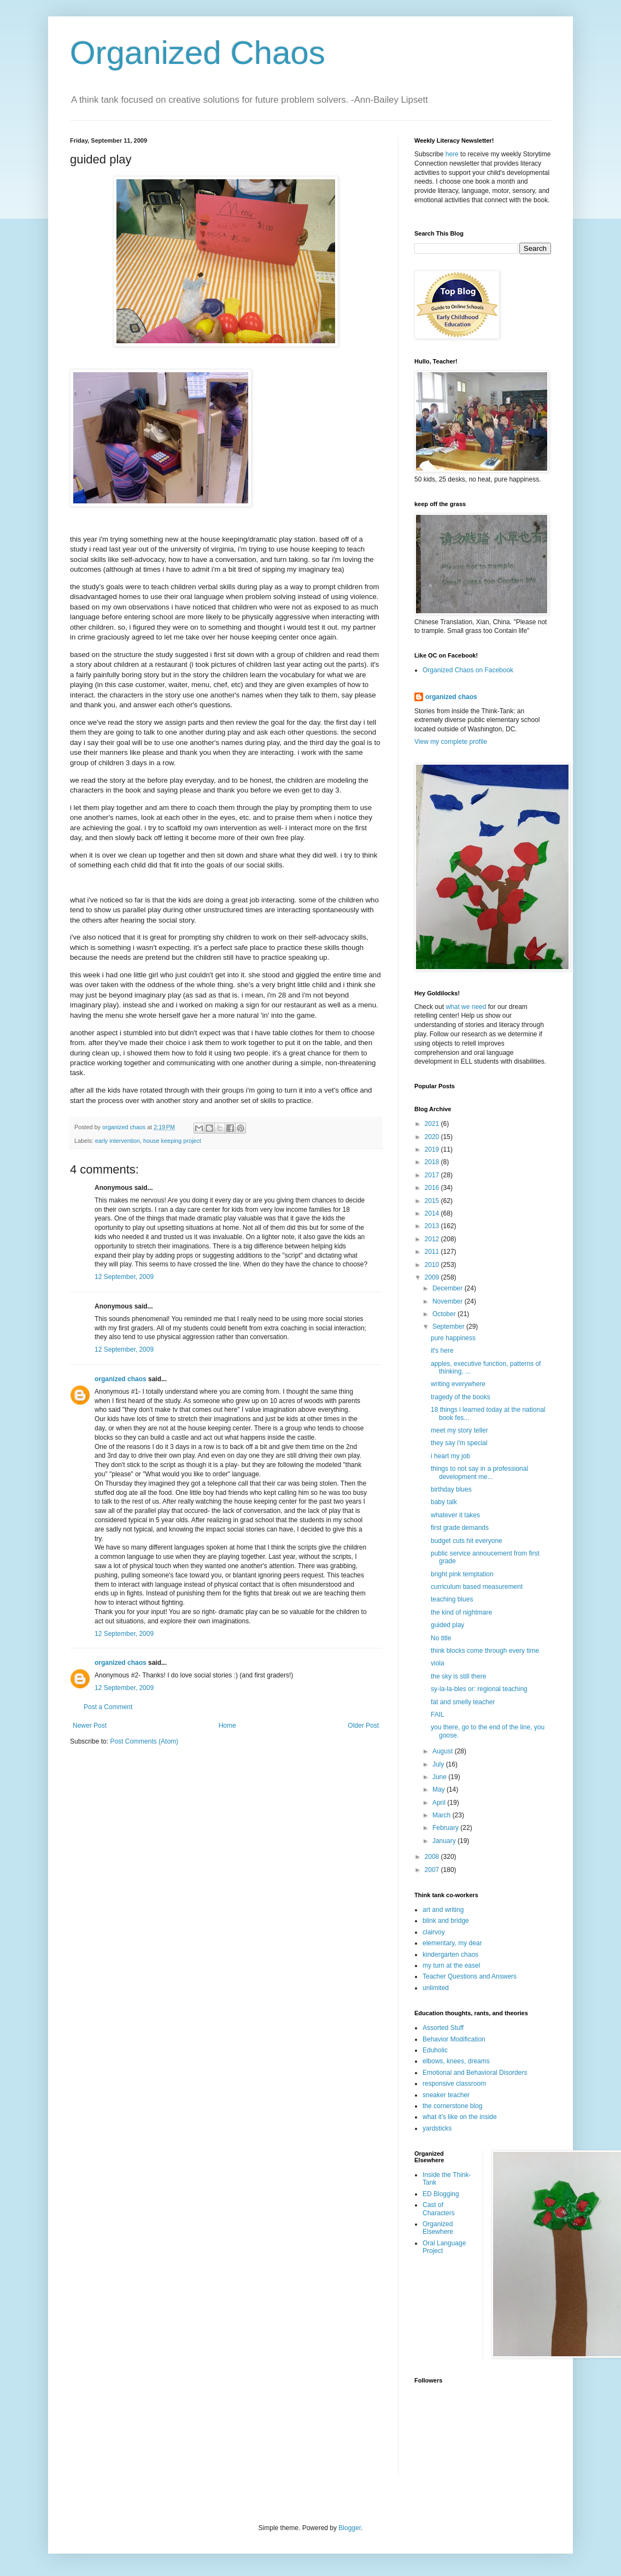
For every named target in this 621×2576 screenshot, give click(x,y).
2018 (433, 1162)
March (442, 1815)
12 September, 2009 (124, 1277)
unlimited (436, 1988)
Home (227, 1725)
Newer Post (90, 1725)
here (452, 154)
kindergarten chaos (450, 1954)
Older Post (363, 1725)
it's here (442, 1350)
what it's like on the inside (460, 2117)
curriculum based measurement (477, 1587)
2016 (433, 1188)
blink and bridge (446, 1920)
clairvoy (434, 1932)
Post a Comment (108, 1707)
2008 (433, 1857)
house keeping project (172, 1140)
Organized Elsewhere (438, 2227)
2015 (433, 1201)
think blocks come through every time (485, 1650)
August (443, 1751)
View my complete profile (450, 742)
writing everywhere (458, 1384)
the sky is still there (458, 1676)
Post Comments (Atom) (144, 1741)
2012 (433, 1239)
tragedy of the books (460, 1397)
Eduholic (435, 2050)
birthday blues (451, 1489)
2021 (433, 1124)
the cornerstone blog (452, 2106)
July (439, 1764)
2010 (433, 1265)
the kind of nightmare (461, 1612)
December (448, 1288)
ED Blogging (441, 2194)
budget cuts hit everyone (466, 1541)
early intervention (117, 1140)
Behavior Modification (454, 2039)
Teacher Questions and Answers (470, 1976)
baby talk (444, 1502)
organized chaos (121, 1379)
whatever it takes (455, 1515)
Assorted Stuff (443, 2028)
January (445, 1841)
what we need (466, 1007)
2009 (433, 1277)
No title (441, 1638)
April (439, 1802)
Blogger (349, 2528)
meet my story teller (459, 1430)
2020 (433, 1137)
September (449, 1326)
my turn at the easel (451, 1965)
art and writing (443, 1910)
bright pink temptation (462, 1574)
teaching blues (452, 1599)
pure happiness (453, 1338)
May (439, 1789)
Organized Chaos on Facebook (468, 670)
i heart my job (450, 1456)
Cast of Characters (439, 2208)
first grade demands (460, 1527)
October (445, 1314)
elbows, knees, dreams (456, 2061)
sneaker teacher (446, 2095)
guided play (447, 1625)
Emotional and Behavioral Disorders (475, 2072)
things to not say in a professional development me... (479, 1472)
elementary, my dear (452, 1943)
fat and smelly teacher (463, 1702)
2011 (433, 1251)
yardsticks (437, 2128)
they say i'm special (459, 1443)
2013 (433, 1226)
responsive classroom (454, 2083)
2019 (433, 1149)
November (448, 1301)
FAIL (437, 1714)
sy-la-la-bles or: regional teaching (479, 1689)
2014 (433, 1213)
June (440, 1777)
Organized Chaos (197, 52)
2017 (433, 1175)
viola (437, 1663)
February (446, 1828)
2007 (433, 1870)
